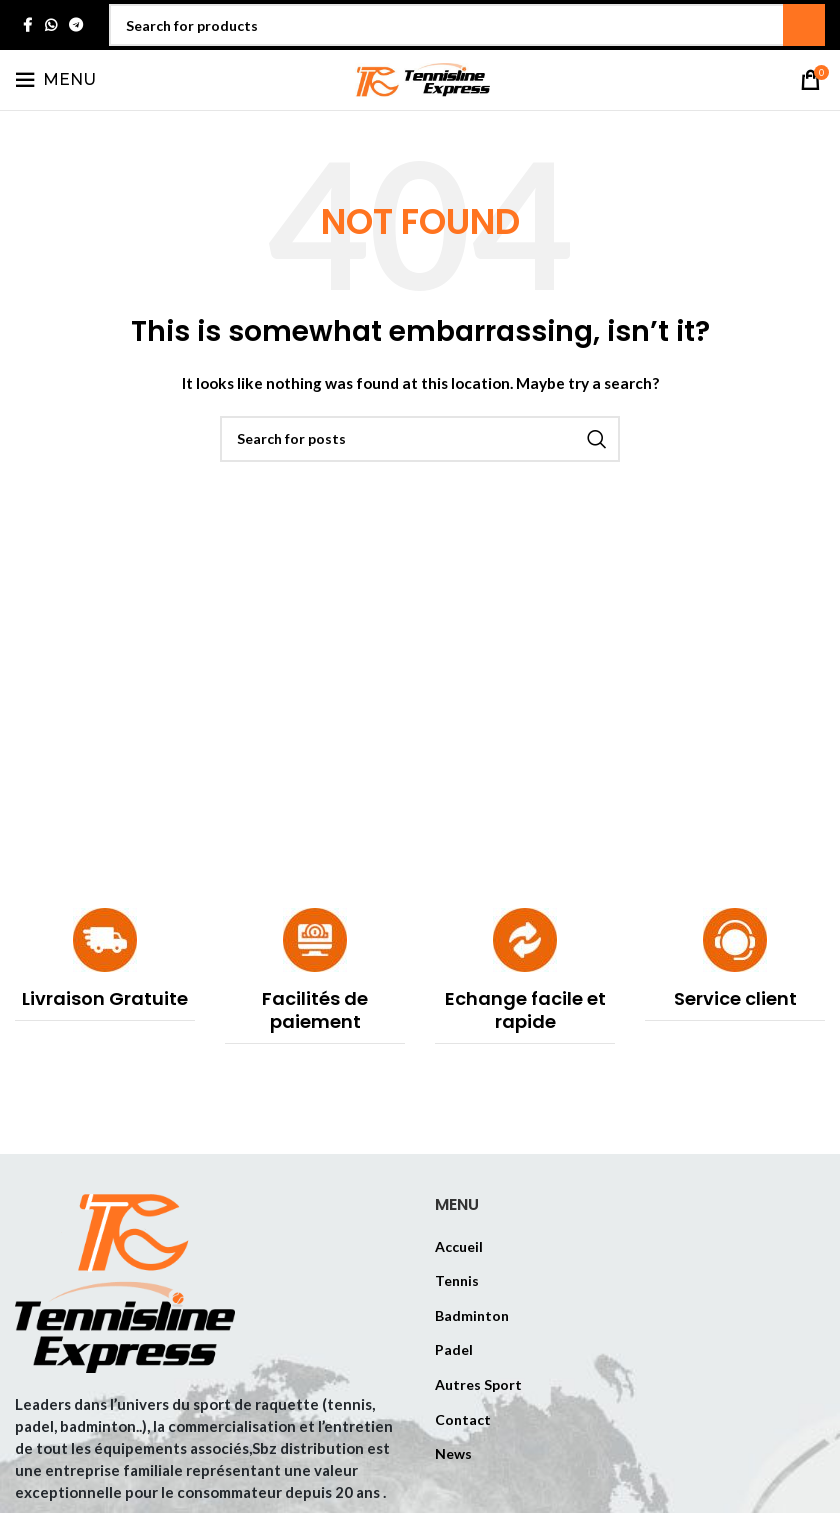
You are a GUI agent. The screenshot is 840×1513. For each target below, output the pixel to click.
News (453, 1453)
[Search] (467, 25)
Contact (463, 1419)
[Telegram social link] (76, 25)
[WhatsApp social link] (51, 25)
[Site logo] (420, 78)
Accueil (459, 1246)
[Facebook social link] (27, 25)
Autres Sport (478, 1384)
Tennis (457, 1280)
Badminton (472, 1315)
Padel (454, 1349)
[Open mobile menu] (55, 80)
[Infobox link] (105, 964)
